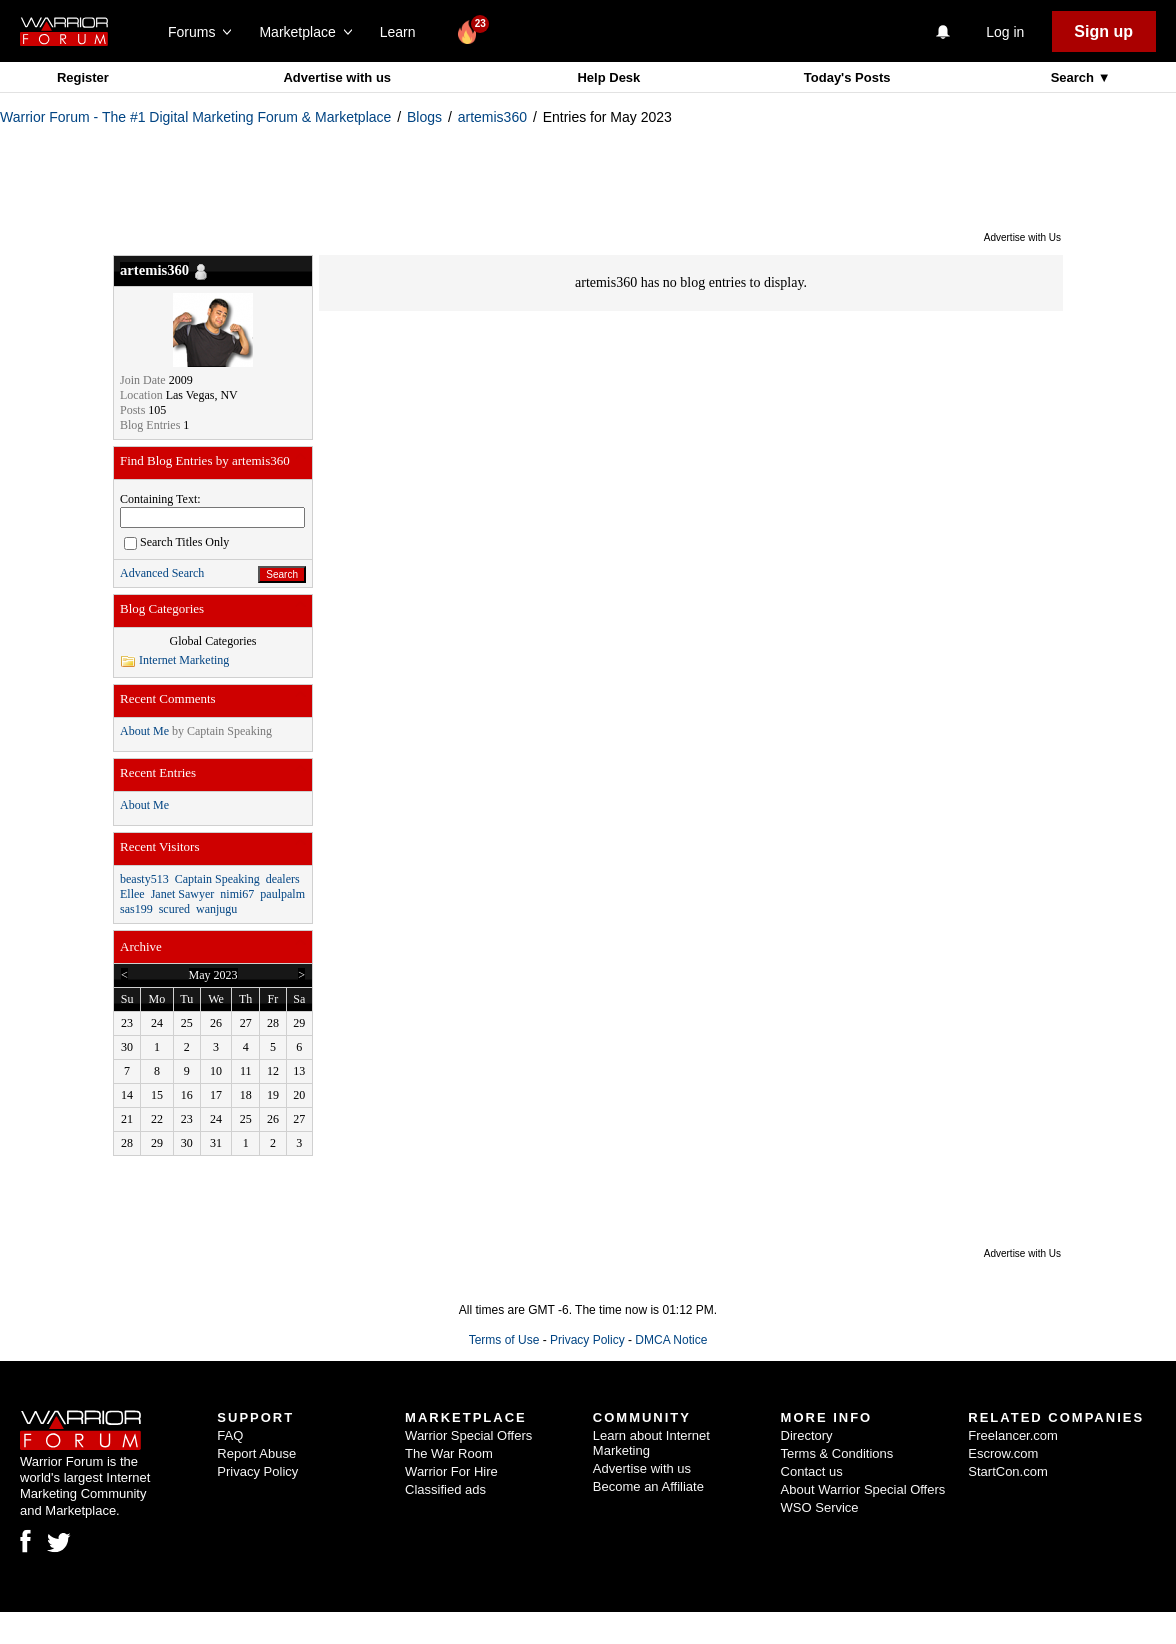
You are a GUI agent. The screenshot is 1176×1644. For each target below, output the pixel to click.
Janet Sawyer (183, 894)
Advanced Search (162, 573)
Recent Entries (158, 772)
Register (83, 77)
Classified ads (445, 1489)
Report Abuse (256, 1453)
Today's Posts (847, 77)
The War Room (449, 1453)
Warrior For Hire (451, 1471)
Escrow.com (1003, 1453)
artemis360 (492, 117)
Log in (1005, 32)
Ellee (132, 894)
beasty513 (144, 879)
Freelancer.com (1013, 1435)
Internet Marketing (184, 660)
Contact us (812, 1471)
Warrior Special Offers (468, 1435)
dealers (283, 879)
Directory (807, 1435)
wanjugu (216, 909)
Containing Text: (160, 499)
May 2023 (213, 975)
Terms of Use (504, 1340)
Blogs (424, 117)
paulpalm (282, 894)
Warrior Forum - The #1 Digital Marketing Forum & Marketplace (195, 117)
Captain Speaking (229, 731)
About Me (144, 731)
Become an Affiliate (648, 1486)
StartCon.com (1007, 1471)
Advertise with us (337, 77)
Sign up (1103, 31)
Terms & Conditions (837, 1453)
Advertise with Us (1022, 237)
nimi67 (237, 894)
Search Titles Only (176, 542)
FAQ (230, 1435)
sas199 (136, 909)
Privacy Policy (587, 1340)
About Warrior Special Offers (863, 1489)
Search (1074, 77)
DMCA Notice (671, 1340)
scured (174, 909)
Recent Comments (168, 698)
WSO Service (820, 1507)
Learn (403, 32)
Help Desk (608, 77)
